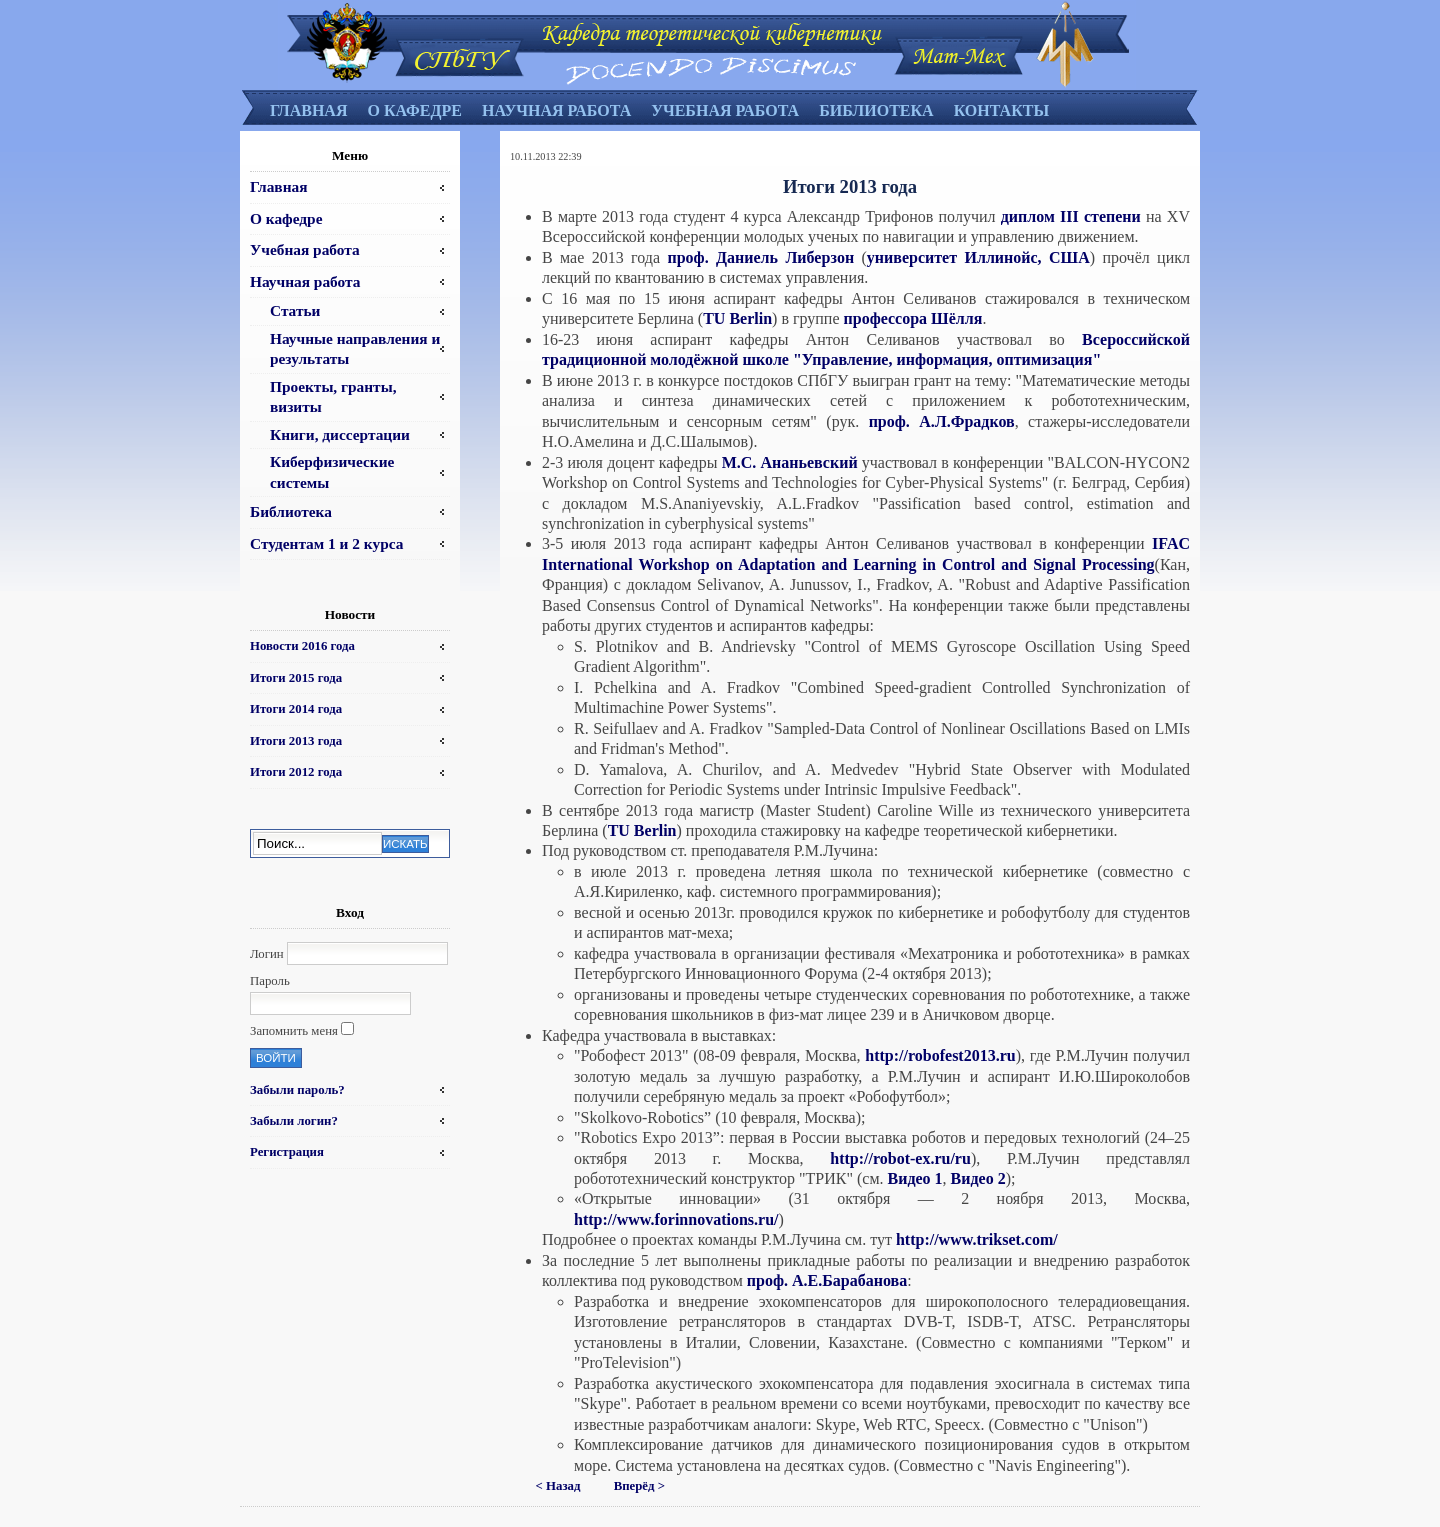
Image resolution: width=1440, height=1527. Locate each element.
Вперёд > (639, 1486)
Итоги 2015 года (296, 678)
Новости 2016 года (302, 646)
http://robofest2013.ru (940, 1055)
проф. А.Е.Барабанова (827, 1280)
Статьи (295, 310)
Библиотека (876, 110)
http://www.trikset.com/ (977, 1239)
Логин (267, 954)
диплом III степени (1071, 216)
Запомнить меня (294, 1031)
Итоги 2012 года (296, 772)
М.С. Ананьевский (792, 462)
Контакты (1002, 110)
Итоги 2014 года (296, 709)
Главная (308, 110)
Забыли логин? (294, 1121)
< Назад (558, 1486)
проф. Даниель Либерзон (760, 257)
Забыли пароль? (297, 1090)
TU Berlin (737, 318)
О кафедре (414, 110)
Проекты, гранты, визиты (333, 396)
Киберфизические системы (332, 471)
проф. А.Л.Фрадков (942, 421)
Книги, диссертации (340, 434)
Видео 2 (978, 1178)
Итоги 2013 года (296, 741)
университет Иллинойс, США (978, 257)
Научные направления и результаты (355, 348)
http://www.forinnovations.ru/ (676, 1219)
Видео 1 (915, 1178)
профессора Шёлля (913, 318)
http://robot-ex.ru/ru (900, 1158)
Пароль (270, 981)
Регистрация (287, 1152)
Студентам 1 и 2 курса (326, 543)
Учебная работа (725, 110)
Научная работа (556, 110)
